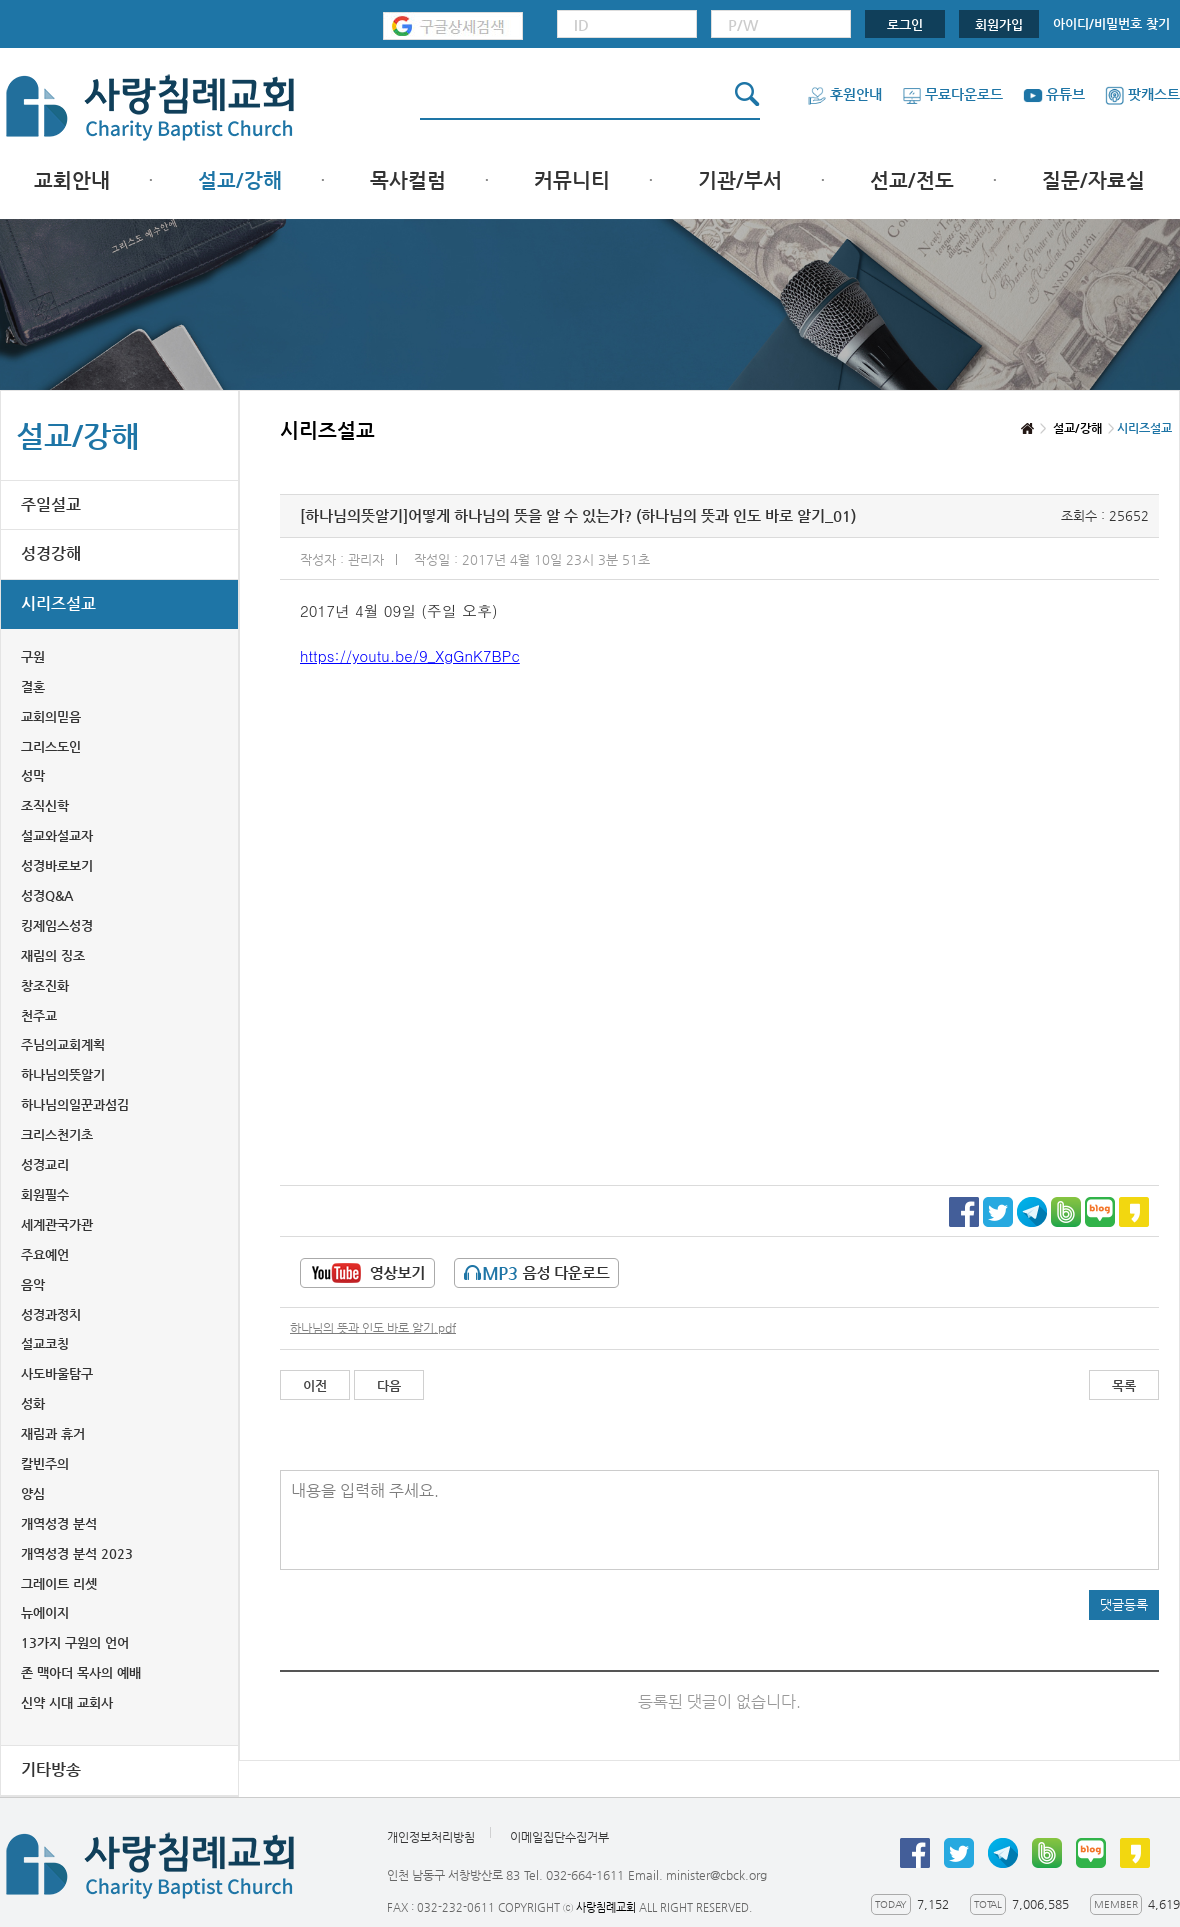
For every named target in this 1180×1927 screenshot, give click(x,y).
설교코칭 (45, 1343)
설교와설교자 (57, 835)
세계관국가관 (57, 1224)
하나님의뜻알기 (63, 1074)
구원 (33, 656)
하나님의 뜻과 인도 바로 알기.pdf (373, 1328)
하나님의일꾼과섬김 (75, 1104)
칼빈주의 (45, 1463)
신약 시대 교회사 (67, 1702)
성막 (33, 775)
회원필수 (45, 1194)
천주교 (39, 1015)
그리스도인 (51, 746)
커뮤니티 (572, 180)
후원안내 (844, 94)
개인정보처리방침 (431, 1837)
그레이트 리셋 (59, 1583)
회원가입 (999, 24)
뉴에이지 (45, 1612)
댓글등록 (1124, 1604)
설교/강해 (240, 180)
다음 (389, 1385)
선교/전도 (912, 180)
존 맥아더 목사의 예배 (81, 1672)
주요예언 (45, 1254)
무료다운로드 (952, 94)
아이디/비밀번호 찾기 (1111, 23)
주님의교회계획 (63, 1044)
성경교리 (45, 1164)
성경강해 (51, 553)
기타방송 (51, 1769)
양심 (33, 1493)
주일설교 (51, 504)
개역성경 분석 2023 (77, 1553)
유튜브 (1054, 94)
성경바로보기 (57, 865)
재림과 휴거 (53, 1433)
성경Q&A (47, 895)
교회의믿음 (51, 716)
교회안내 (72, 180)
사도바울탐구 (57, 1373)
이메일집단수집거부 (559, 1837)
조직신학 (45, 805)
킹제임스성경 (57, 925)
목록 (1124, 1385)
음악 (33, 1284)
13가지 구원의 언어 (75, 1642)
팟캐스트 (1142, 94)
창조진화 (45, 985)
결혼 (33, 686)
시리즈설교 (58, 603)
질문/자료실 (1093, 180)
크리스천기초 (57, 1134)
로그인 (905, 24)
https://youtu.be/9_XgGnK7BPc (410, 655)
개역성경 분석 (59, 1523)
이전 (315, 1385)
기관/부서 (740, 180)
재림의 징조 (53, 955)
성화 (33, 1403)
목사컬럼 (408, 180)
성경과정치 (51, 1314)
